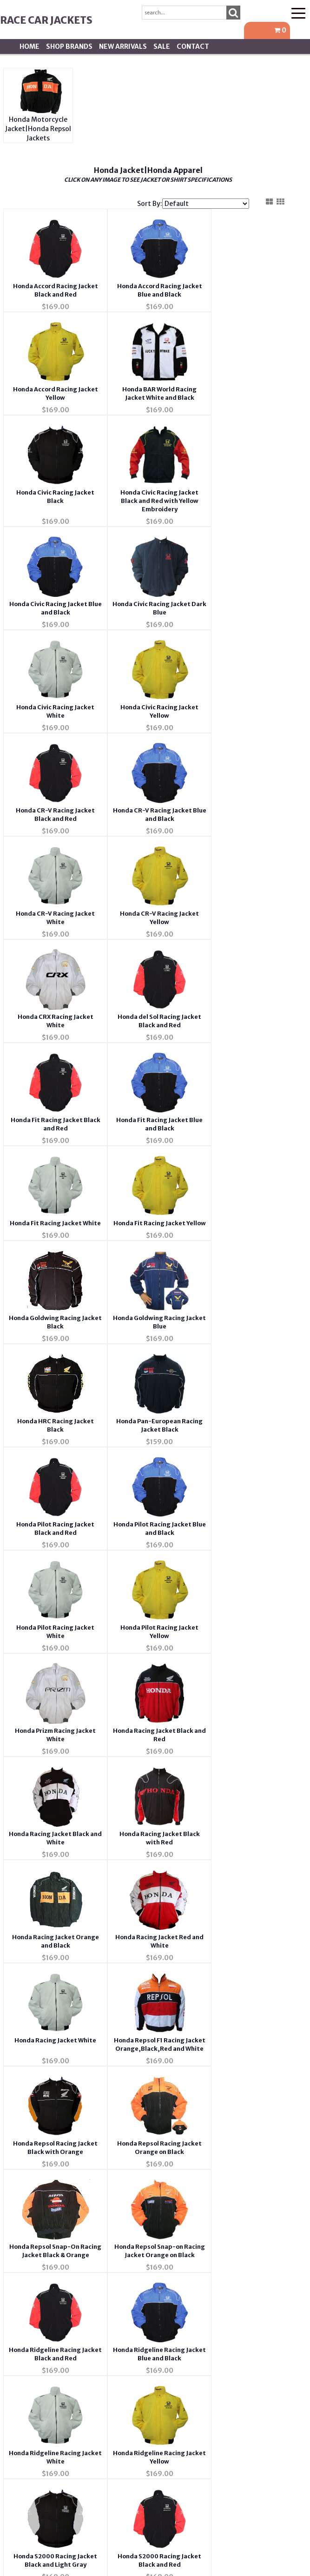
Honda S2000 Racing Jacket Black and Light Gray (220, 1767)
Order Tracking (231, 2244)
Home (30, 46)
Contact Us (79, 2217)
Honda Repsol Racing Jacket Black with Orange (47, 1546)
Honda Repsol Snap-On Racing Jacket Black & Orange (220, 1546)
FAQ (79, 2244)
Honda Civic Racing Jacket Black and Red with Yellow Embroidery (220, 396)
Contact (193, 46)
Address (230, 2271)
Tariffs (231, 2325)
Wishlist (231, 2190)
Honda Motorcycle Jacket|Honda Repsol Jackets (38, 128)
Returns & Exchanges (79, 2325)
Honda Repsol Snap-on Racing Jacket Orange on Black (47, 1656)
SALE (161, 46)
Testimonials (79, 2298)
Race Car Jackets (46, 20)
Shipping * (230, 2298)
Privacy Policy (79, 2271)
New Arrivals (123, 46)
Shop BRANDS (69, 46)
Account (231, 2217)
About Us (79, 2190)
